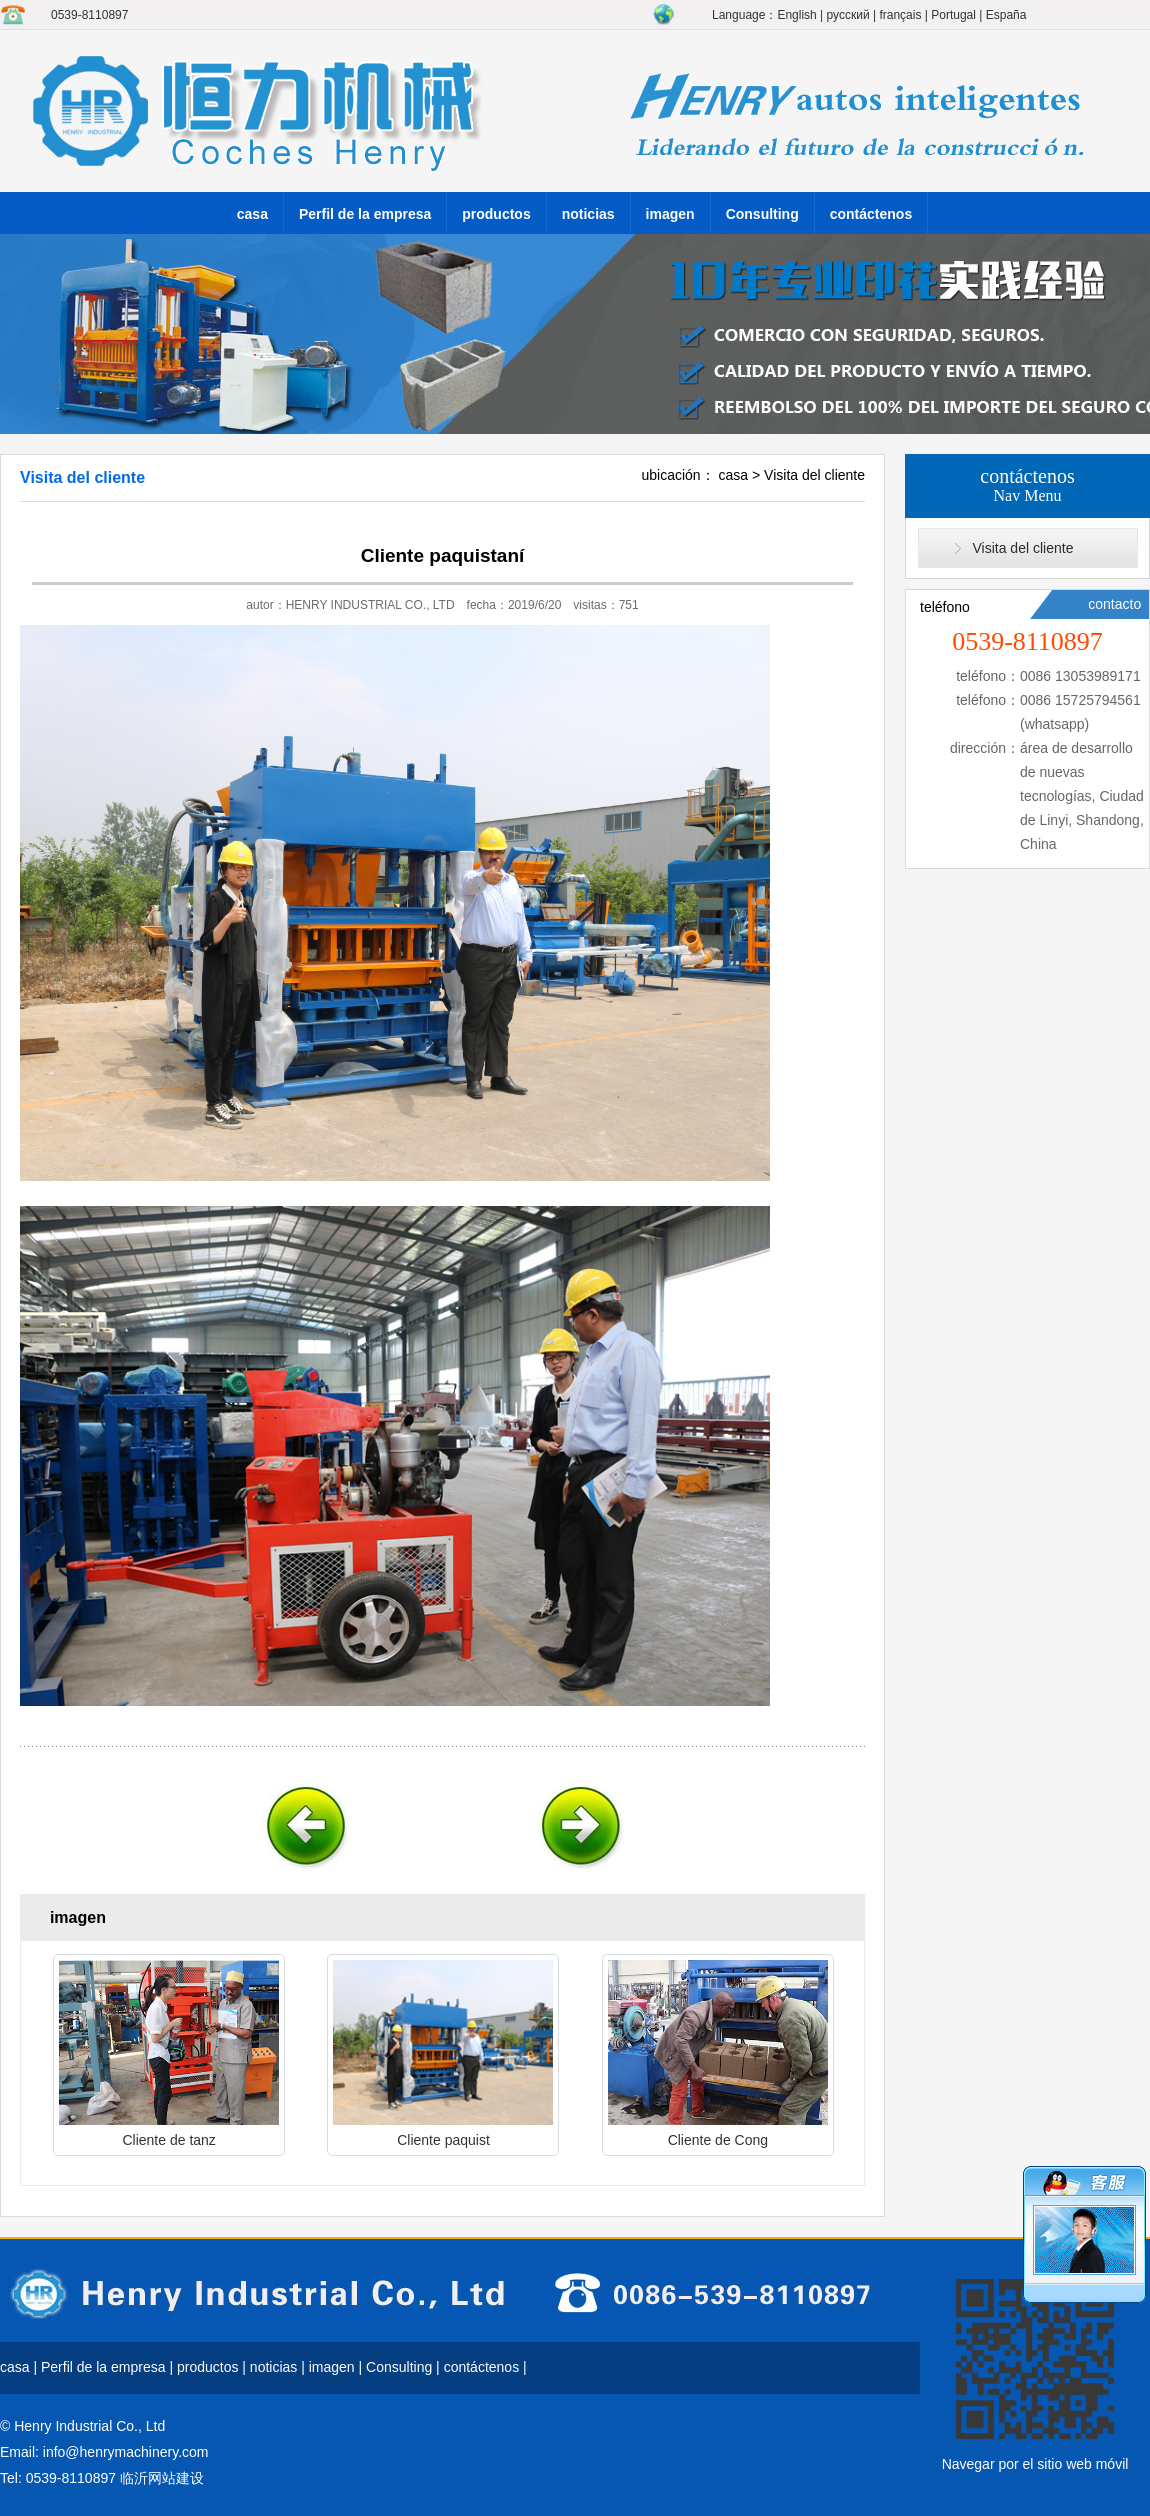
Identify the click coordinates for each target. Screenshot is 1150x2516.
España (1006, 15)
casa (252, 214)
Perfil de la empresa (365, 214)
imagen (670, 214)
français (900, 15)
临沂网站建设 (162, 2478)
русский (848, 15)
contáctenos (871, 214)
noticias (588, 214)
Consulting (762, 214)
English (796, 15)
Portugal (953, 15)
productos (496, 214)
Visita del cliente (814, 475)
